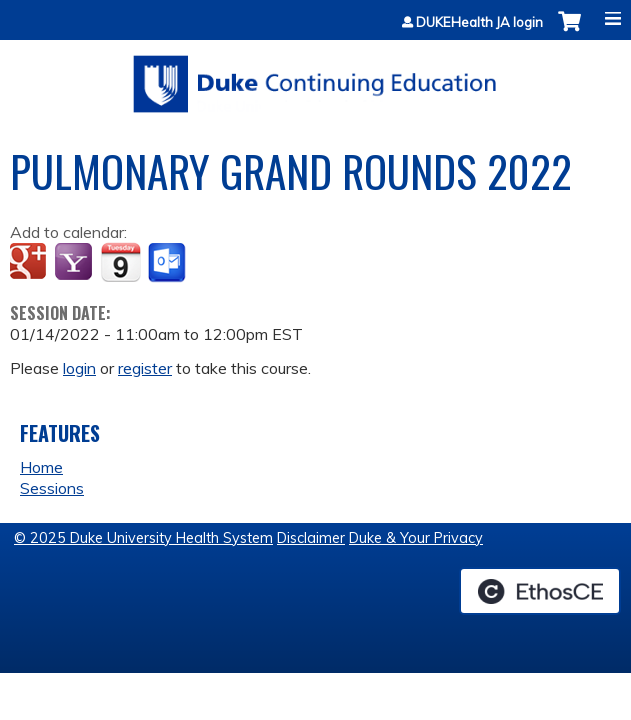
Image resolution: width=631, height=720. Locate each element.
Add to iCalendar (120, 262)
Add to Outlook (168, 263)
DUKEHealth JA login (479, 22)
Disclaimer (311, 538)
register (145, 368)
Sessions (52, 488)
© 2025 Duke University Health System (143, 538)
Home (41, 467)
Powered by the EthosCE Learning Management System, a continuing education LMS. (540, 591)
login (79, 368)
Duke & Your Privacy (416, 538)
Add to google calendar (30, 263)
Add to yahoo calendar (75, 263)
